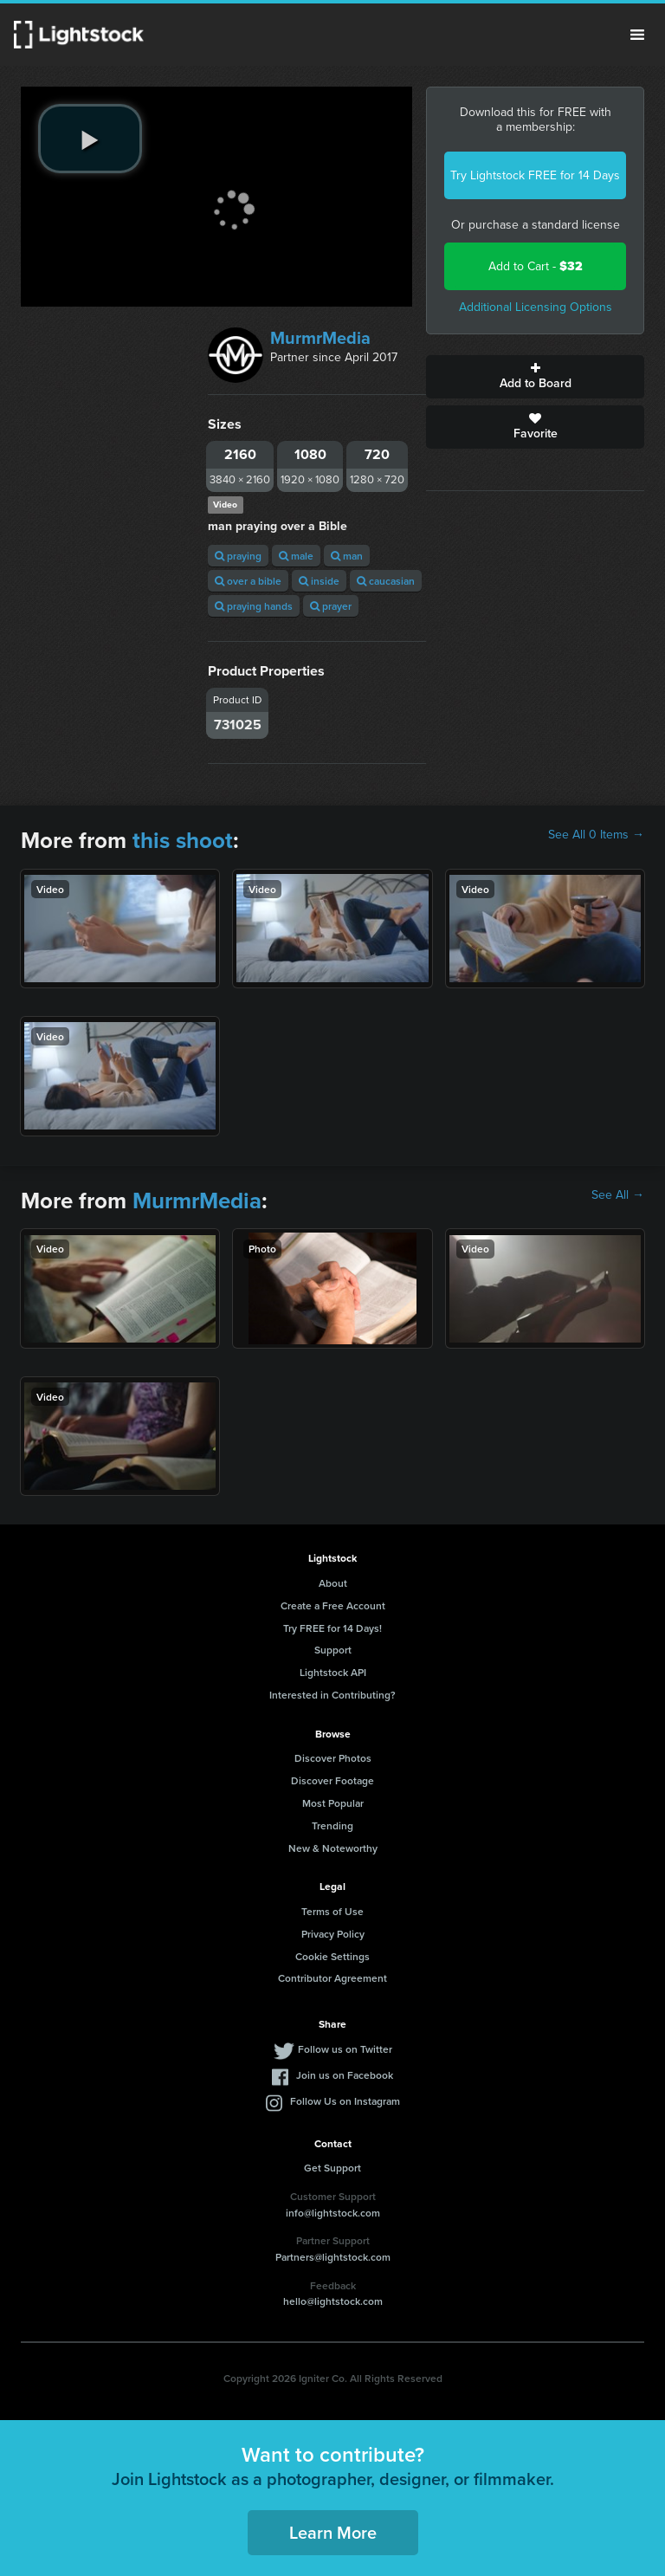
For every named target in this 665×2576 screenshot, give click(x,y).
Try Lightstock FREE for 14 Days (535, 175)
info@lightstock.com (333, 2212)
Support (333, 1649)
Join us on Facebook (344, 2075)
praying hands (254, 606)
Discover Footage (332, 1780)
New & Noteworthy (333, 1848)
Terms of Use (332, 1911)
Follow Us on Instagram (345, 2101)
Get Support (332, 2167)
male (296, 555)
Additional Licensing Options (535, 307)
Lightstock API (333, 1672)
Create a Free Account (333, 1605)
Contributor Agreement (332, 1978)
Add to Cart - (535, 266)
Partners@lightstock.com (333, 2256)
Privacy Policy (333, 1933)
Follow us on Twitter (345, 2049)
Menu (637, 35)
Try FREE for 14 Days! (332, 1628)
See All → (617, 1195)
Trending (332, 1825)
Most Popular (333, 1803)
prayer (331, 606)
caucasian (386, 580)
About (333, 1583)
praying (238, 555)
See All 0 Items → (596, 835)
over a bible (248, 580)
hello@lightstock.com (333, 2301)
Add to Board (535, 377)
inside (319, 580)
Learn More (333, 2532)
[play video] (90, 138)
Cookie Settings (332, 1956)
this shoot (182, 840)
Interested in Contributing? (332, 1694)
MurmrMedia (320, 338)
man (347, 555)
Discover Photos (332, 1758)
